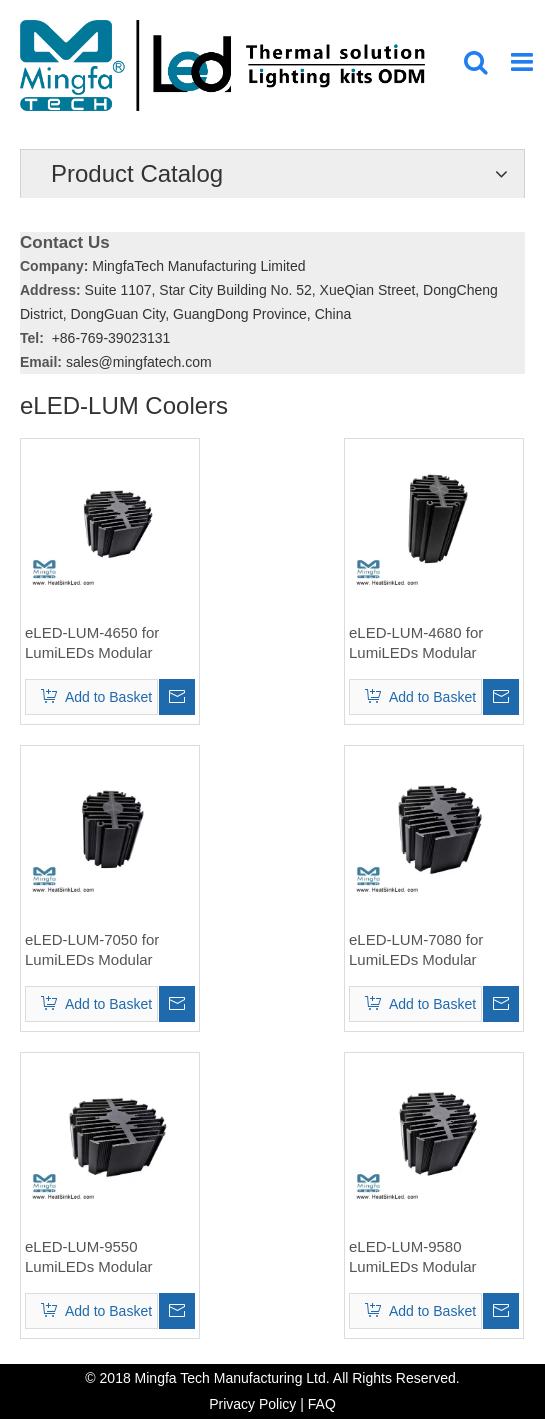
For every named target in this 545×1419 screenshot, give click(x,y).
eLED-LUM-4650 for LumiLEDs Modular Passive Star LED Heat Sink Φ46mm (101, 643)
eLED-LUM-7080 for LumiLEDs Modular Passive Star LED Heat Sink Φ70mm (425, 950)
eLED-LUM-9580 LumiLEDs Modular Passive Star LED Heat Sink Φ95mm (425, 1257)
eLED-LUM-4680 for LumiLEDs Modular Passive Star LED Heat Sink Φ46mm (425, 643)
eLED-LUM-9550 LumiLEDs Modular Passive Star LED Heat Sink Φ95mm (101, 1257)
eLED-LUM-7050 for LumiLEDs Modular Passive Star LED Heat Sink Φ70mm (101, 950)
